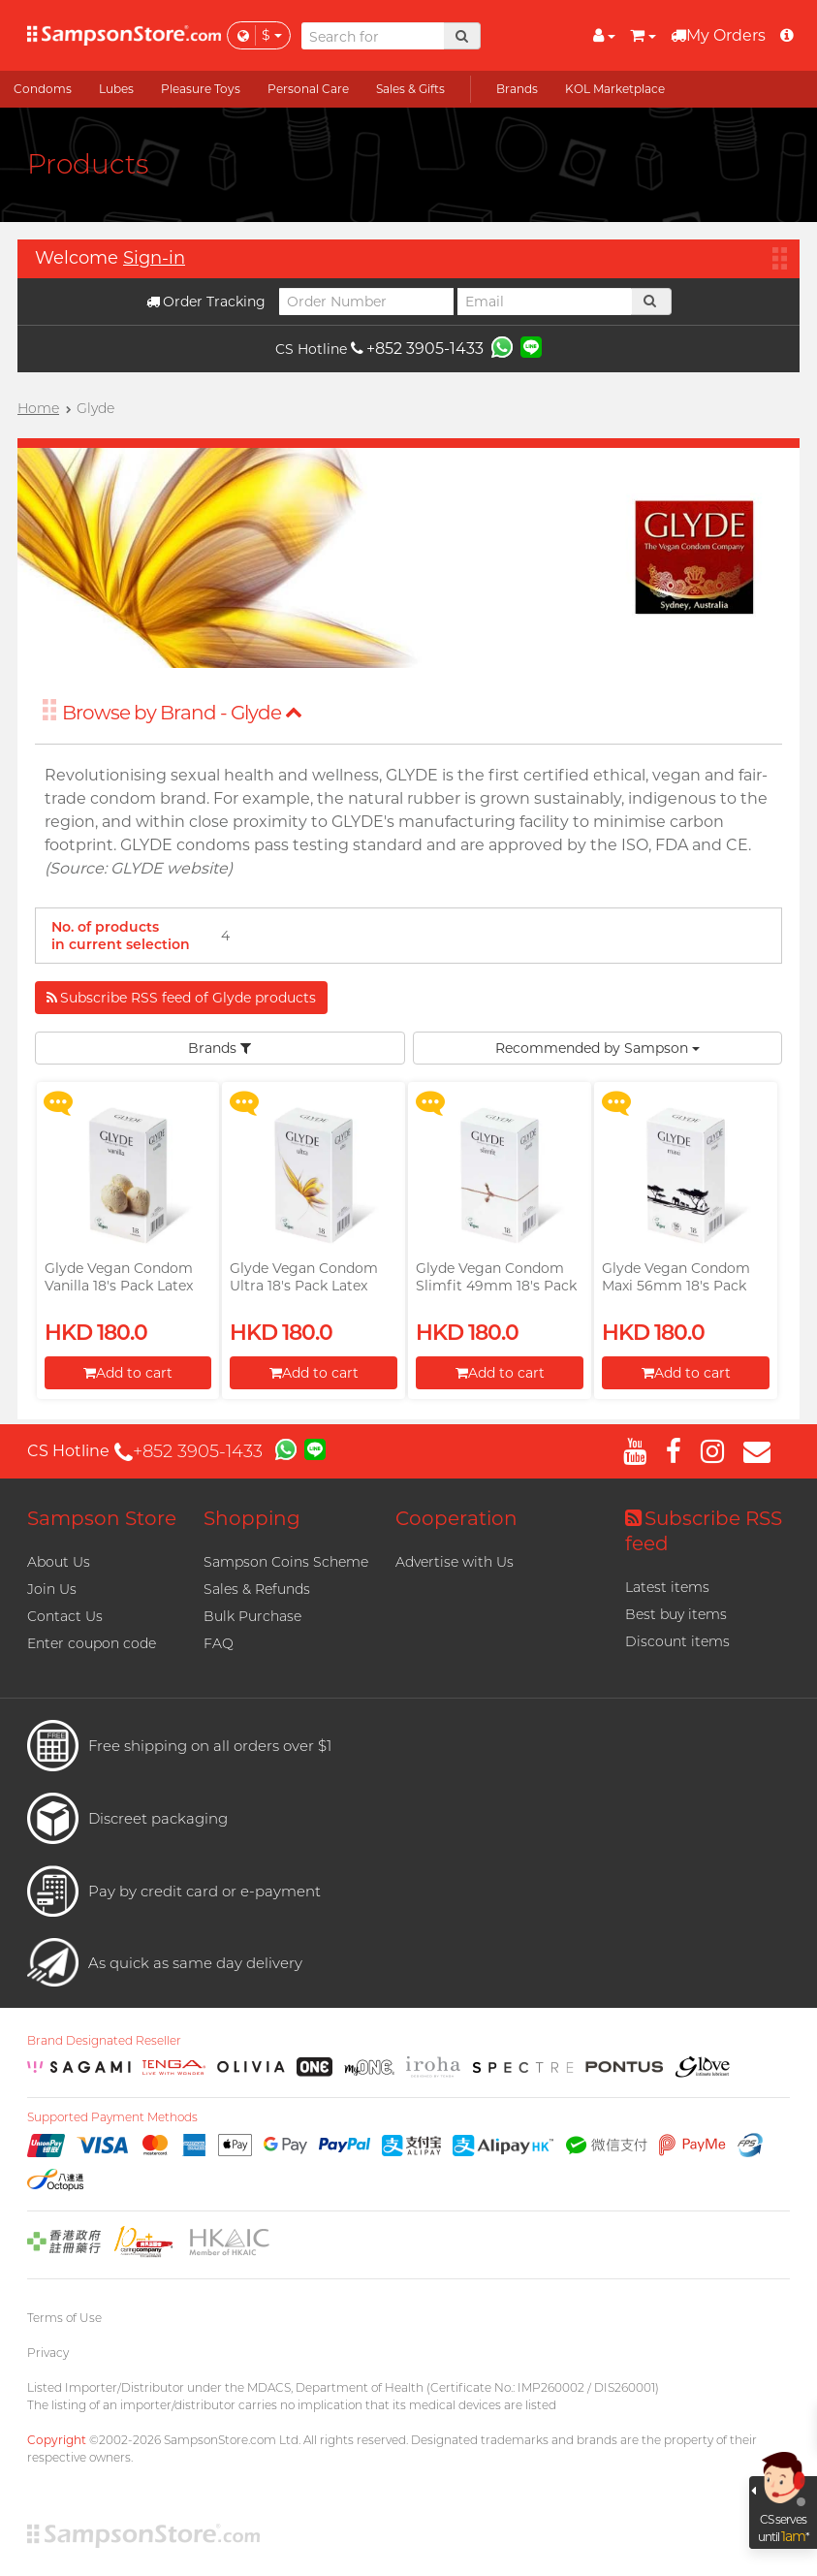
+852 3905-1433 (417, 348)
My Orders (718, 35)
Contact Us (65, 1616)
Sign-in (154, 258)
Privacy (48, 2352)
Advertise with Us (454, 1562)
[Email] (544, 301)
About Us (58, 1562)
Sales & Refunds (257, 1589)
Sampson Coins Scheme (286, 1562)
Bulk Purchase (252, 1616)
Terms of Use (64, 2317)
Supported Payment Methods (112, 2117)
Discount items (677, 1641)
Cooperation (456, 1518)
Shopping (252, 1518)
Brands (219, 1048)
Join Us (52, 1589)
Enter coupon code (91, 1643)
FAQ (219, 1643)
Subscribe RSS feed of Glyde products (181, 997)
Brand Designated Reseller (104, 2041)
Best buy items (676, 1614)
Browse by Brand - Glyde (182, 712)
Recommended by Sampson (597, 1048)
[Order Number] (366, 301)
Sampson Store (101, 1518)
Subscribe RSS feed (703, 1531)
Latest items (667, 1587)
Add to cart (128, 1373)
